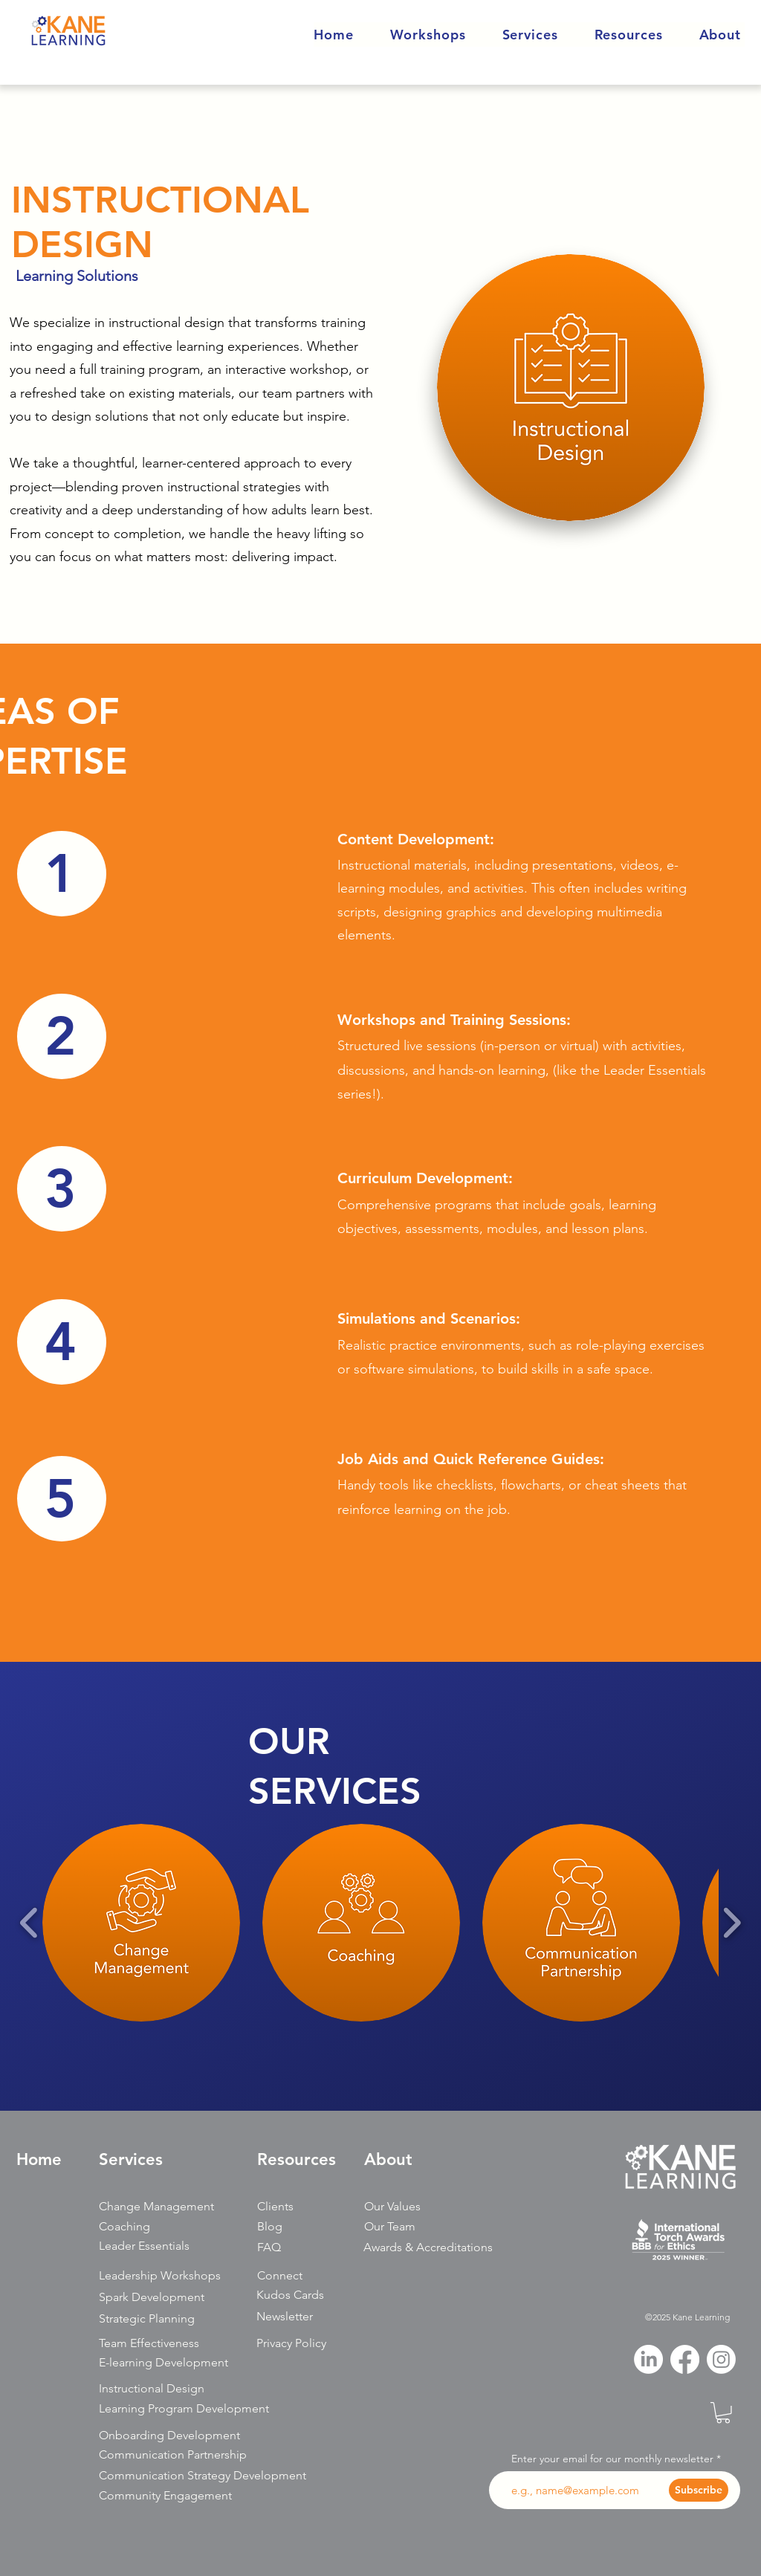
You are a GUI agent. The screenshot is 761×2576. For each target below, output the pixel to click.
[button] (631, 34)
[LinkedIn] (648, 2359)
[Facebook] (684, 2359)
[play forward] (731, 1922)
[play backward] (29, 1922)
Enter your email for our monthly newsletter (612, 2458)
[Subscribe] (698, 2490)
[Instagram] (721, 2359)
